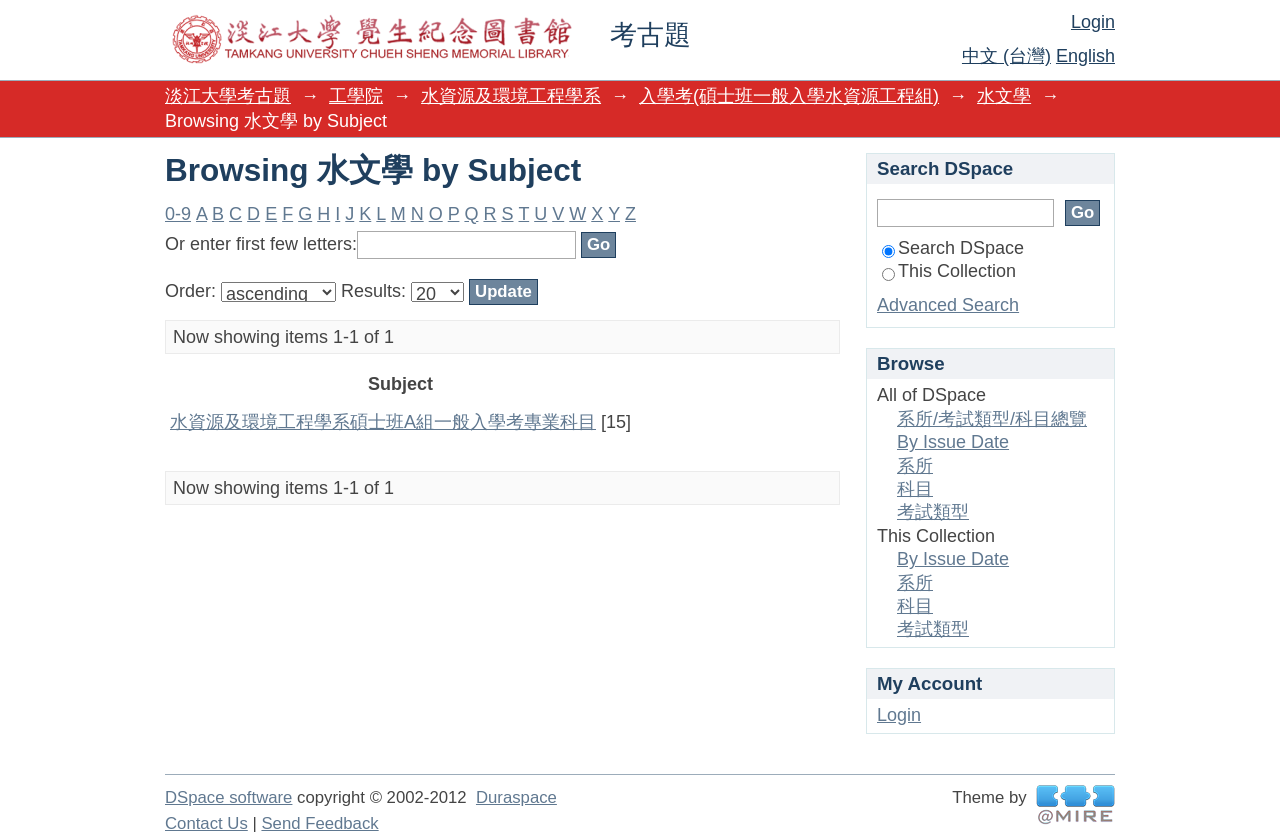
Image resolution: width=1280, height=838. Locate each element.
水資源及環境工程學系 (511, 96)
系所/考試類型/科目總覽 (992, 419)
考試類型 (933, 512)
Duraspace (516, 797)
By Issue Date (953, 442)
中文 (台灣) (1006, 56)
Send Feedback (319, 823)
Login (1093, 22)
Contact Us (206, 823)
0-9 (178, 214)
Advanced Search (948, 305)
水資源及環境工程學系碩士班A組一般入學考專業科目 (383, 422)
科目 (915, 489)
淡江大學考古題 (228, 96)
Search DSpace (953, 248)
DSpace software (228, 797)
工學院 (356, 96)
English (1085, 56)
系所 (915, 466)
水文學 (1004, 96)
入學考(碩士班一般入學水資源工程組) (789, 96)
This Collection (949, 271)
